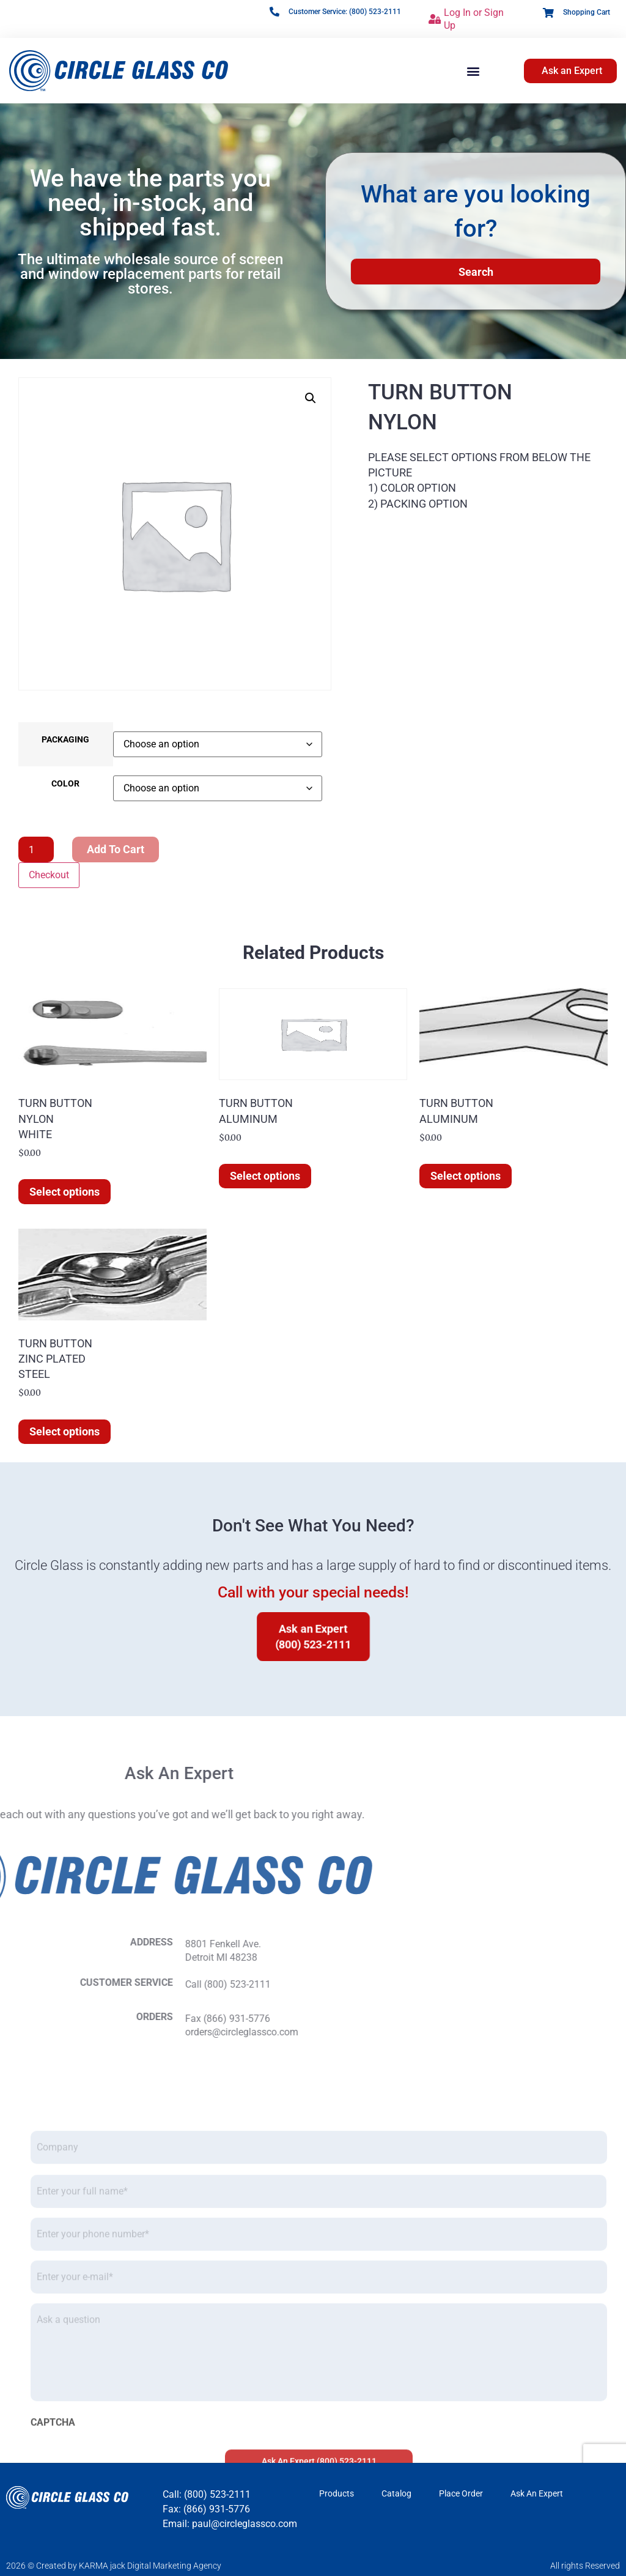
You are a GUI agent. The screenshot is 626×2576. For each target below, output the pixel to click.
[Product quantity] (36, 849)
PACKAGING (65, 740)
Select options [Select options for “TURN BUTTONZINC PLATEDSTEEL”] (64, 1431)
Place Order (461, 2493)
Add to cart (115, 849)
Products (336, 2493)
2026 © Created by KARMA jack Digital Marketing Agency (113, 2565)
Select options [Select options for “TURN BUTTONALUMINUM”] (265, 1175)
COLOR (65, 784)
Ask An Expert (536, 2493)
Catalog (396, 2493)
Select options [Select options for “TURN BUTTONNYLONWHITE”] (64, 1191)
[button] (473, 71)
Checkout (49, 875)
